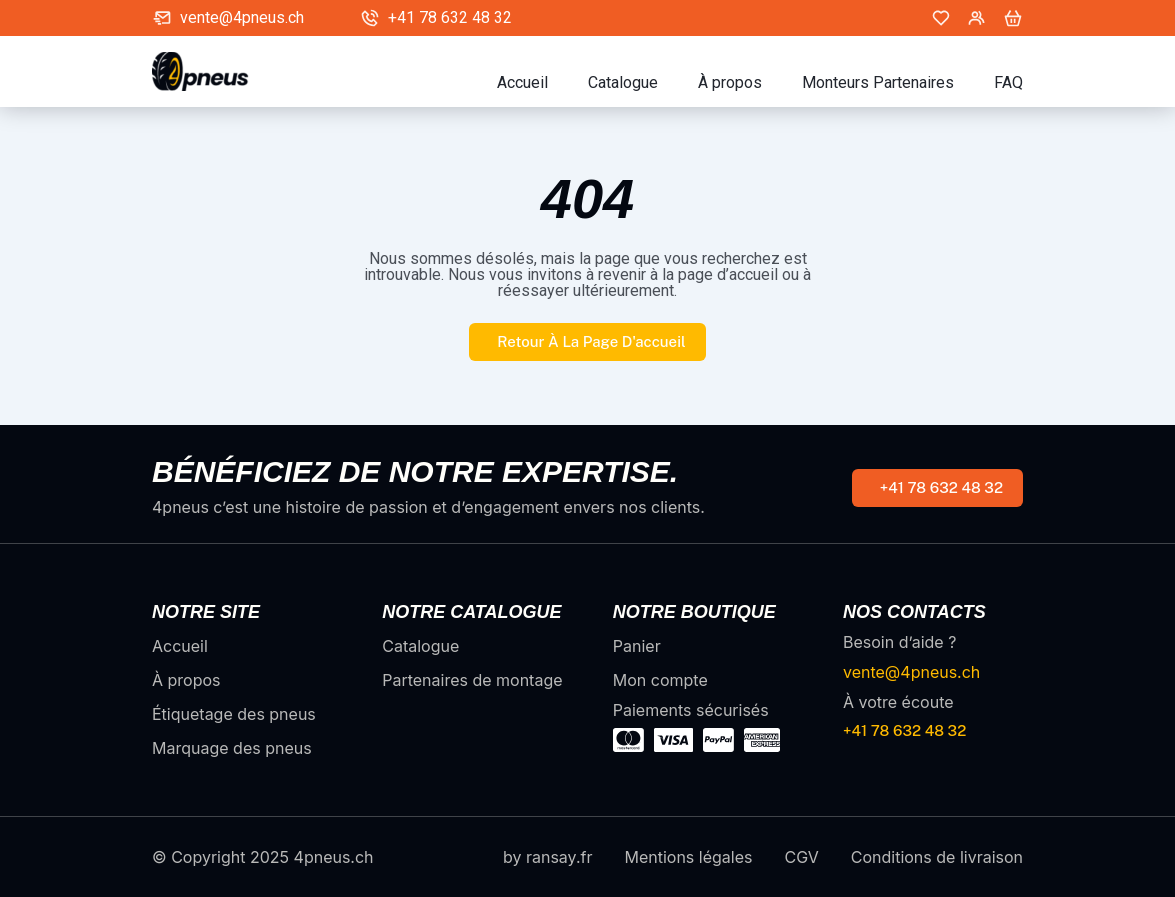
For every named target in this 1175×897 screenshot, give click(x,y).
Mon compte (660, 680)
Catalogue (623, 83)
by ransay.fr (547, 857)
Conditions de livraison (937, 857)
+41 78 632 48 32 (450, 18)
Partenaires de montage (472, 680)
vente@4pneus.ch (242, 18)
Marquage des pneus (232, 748)
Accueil (522, 83)
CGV (801, 857)
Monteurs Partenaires (878, 83)
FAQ (1008, 83)
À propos (730, 83)
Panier (637, 646)
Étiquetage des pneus (234, 714)
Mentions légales (688, 857)
